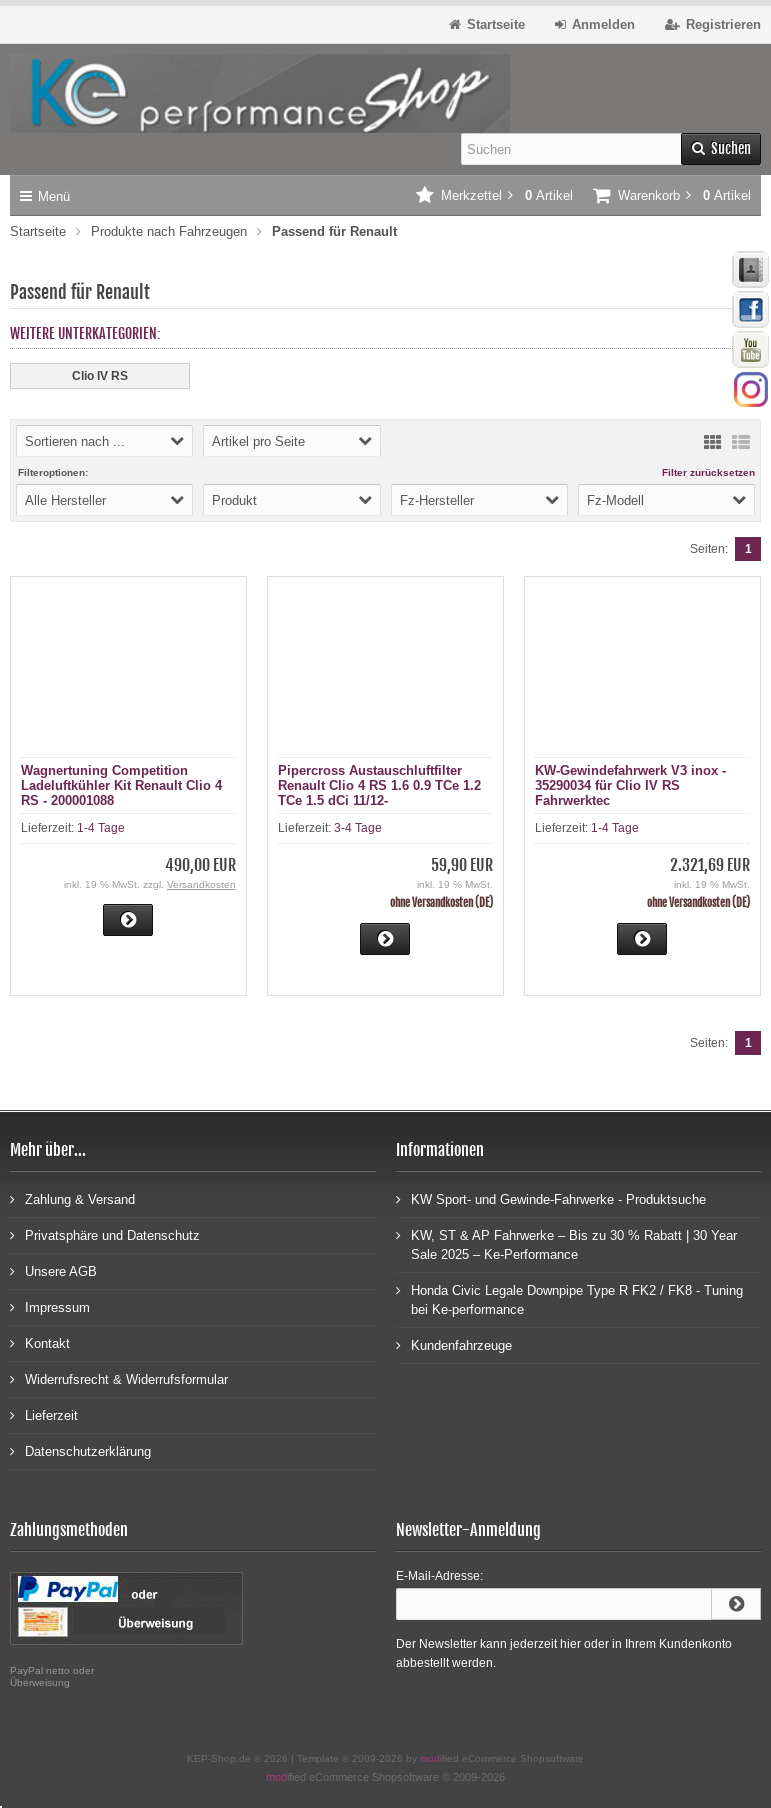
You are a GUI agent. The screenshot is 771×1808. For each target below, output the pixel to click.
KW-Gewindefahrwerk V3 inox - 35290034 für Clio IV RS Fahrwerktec (630, 785)
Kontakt (40, 1342)
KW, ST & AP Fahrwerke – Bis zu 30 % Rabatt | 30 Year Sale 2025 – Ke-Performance (566, 1244)
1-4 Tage (101, 828)
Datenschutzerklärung (80, 1450)
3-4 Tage (358, 828)
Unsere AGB (53, 1270)
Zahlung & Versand (72, 1198)
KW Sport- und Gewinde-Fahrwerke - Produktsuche (551, 1198)
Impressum (50, 1306)
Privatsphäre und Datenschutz (105, 1234)
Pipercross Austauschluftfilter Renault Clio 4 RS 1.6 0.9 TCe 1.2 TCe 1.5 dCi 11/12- (379, 785)
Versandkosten (201, 884)
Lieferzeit (44, 1414)
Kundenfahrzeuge (454, 1344)
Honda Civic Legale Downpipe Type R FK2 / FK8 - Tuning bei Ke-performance (569, 1299)
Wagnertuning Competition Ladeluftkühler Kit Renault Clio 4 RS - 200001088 (121, 785)
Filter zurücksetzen (708, 472)
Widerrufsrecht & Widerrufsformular (119, 1378)
